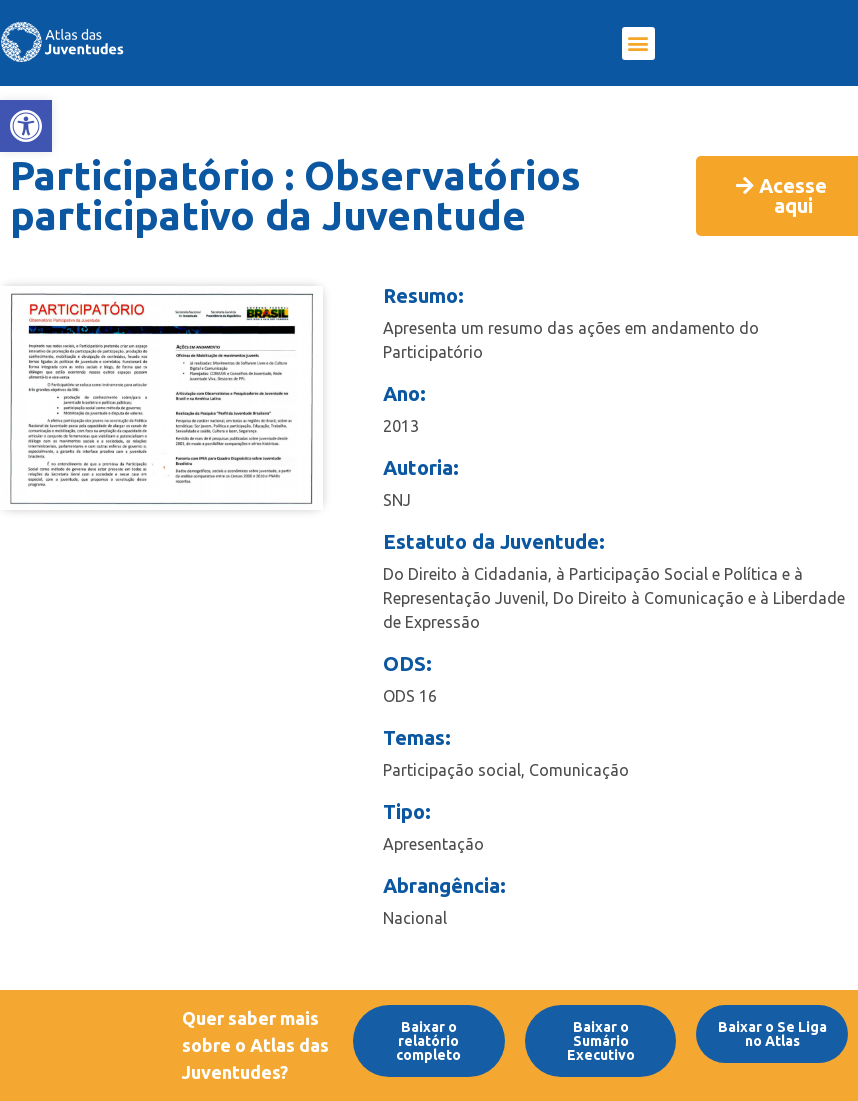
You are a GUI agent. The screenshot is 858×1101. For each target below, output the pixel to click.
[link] (26, 126)
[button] (638, 43)
